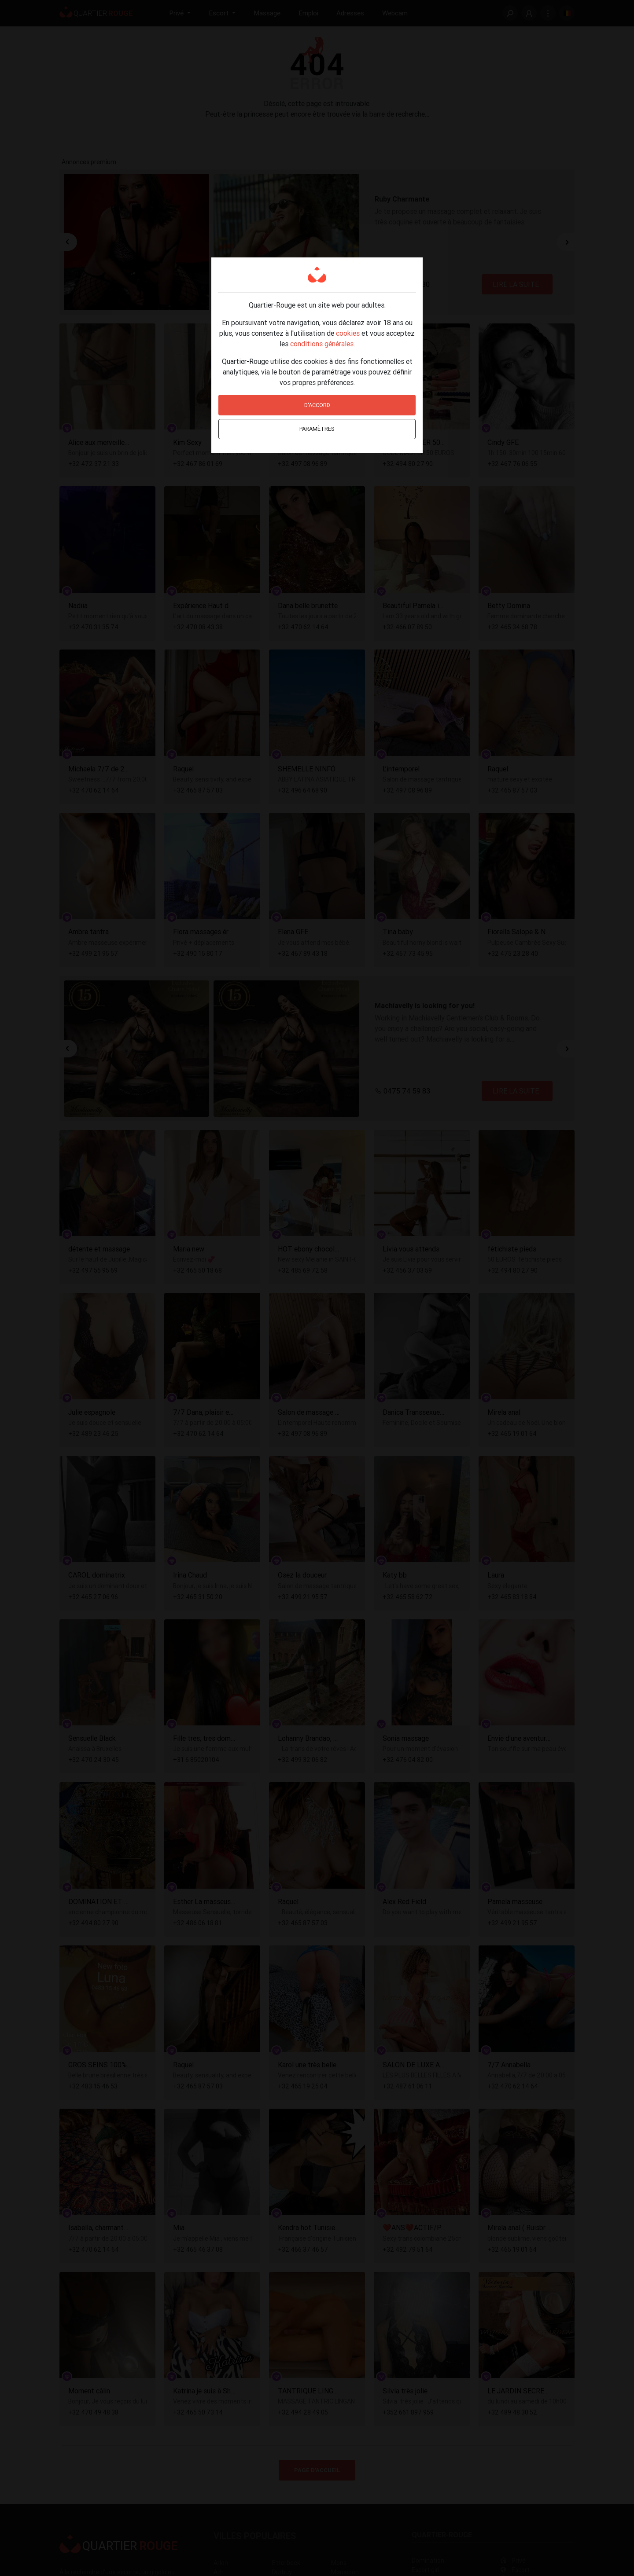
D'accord (317, 405)
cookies (348, 333)
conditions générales (322, 343)
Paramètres (317, 429)
